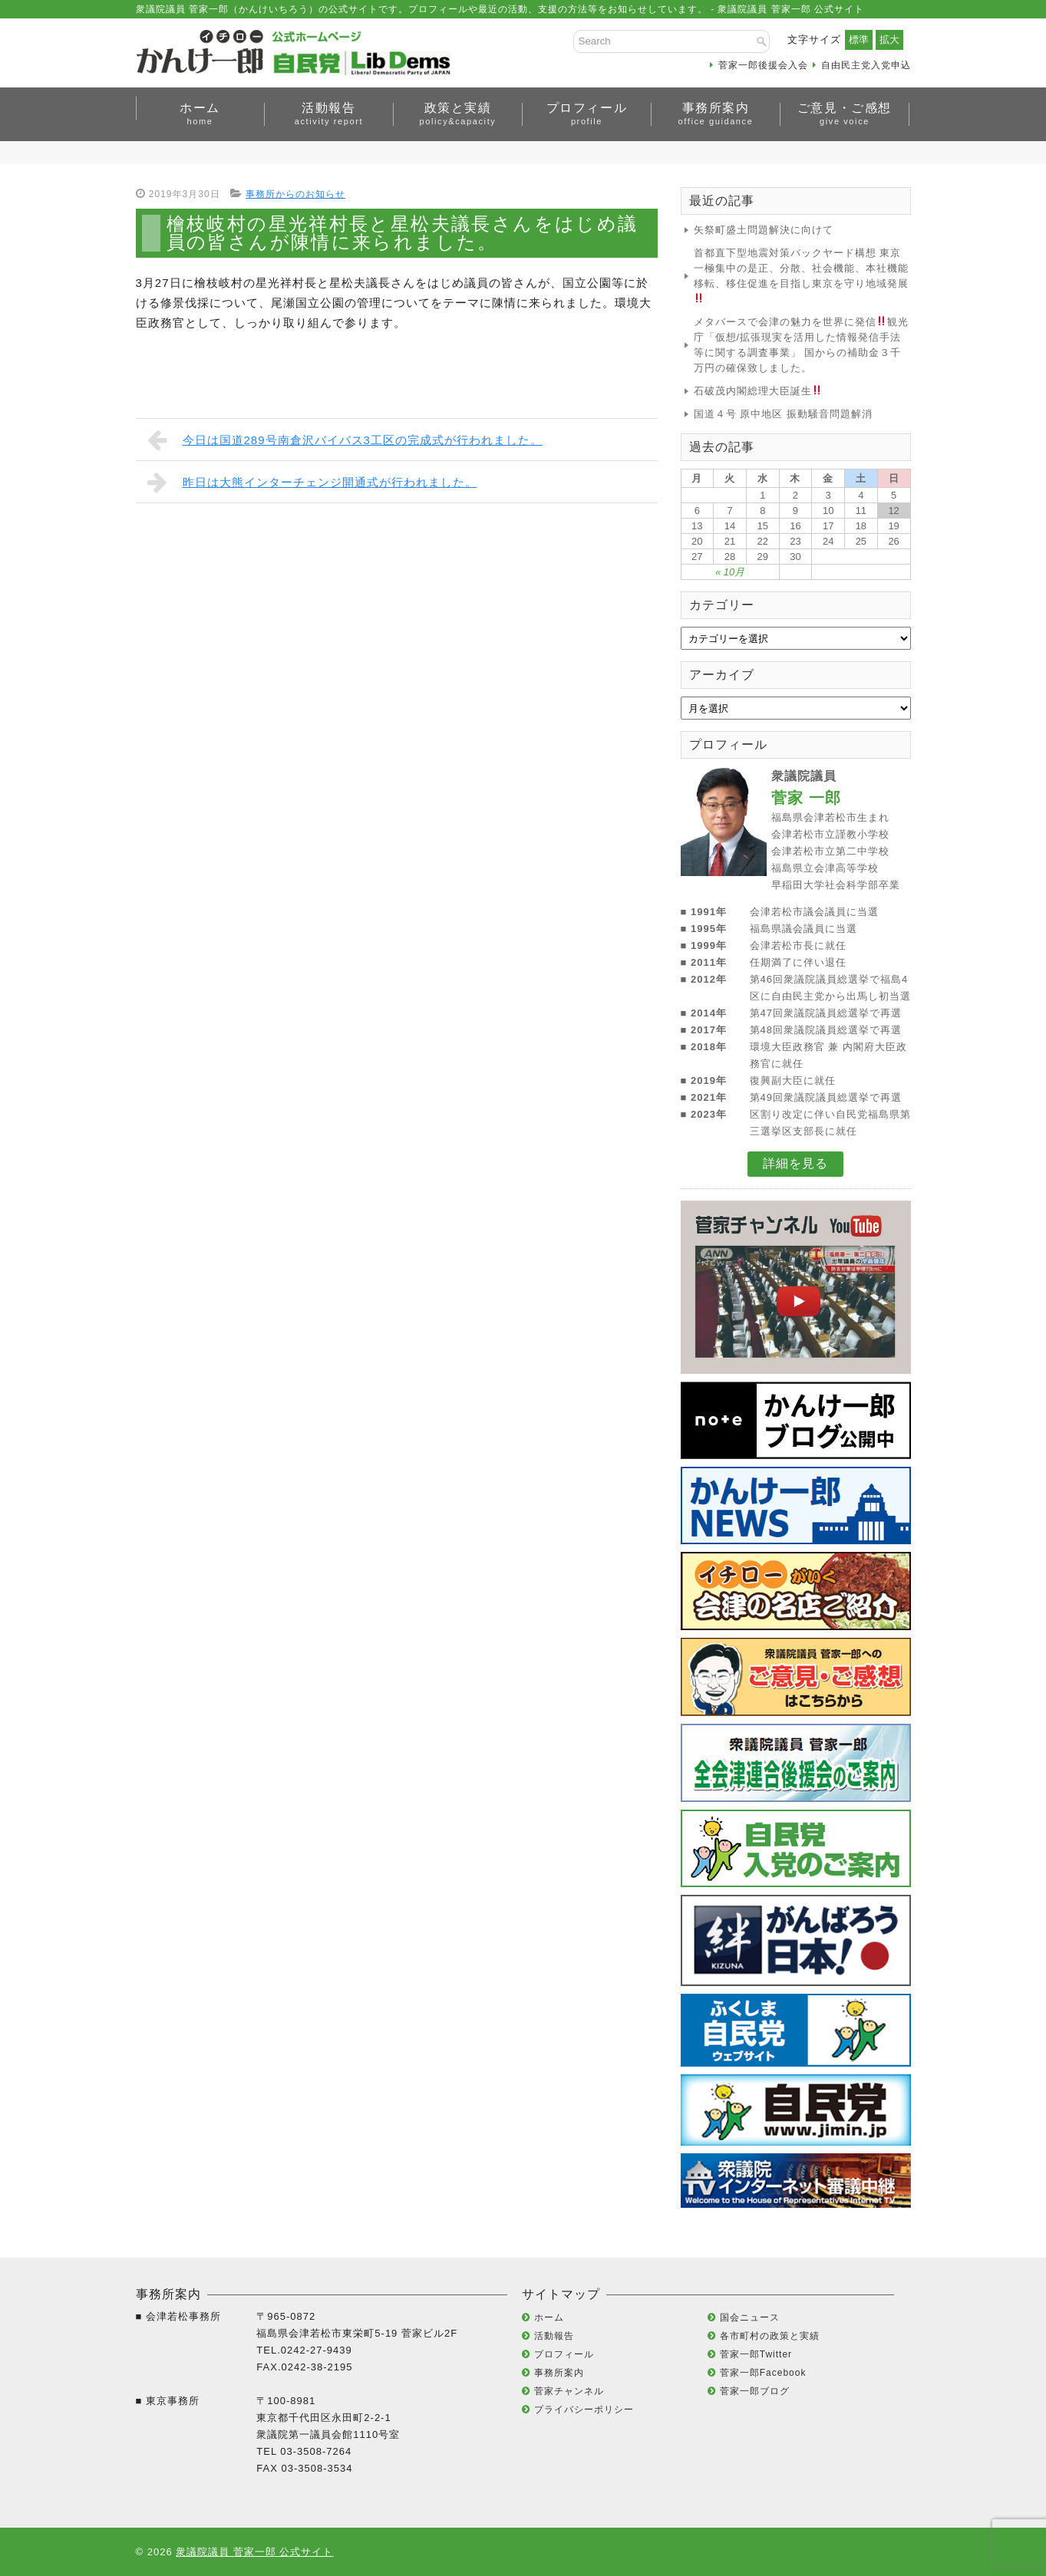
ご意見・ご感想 (844, 113)
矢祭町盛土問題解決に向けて (763, 230)
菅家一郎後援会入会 (763, 65)
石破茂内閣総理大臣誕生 (758, 391)
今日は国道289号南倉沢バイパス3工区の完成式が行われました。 (345, 439)
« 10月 (729, 572)
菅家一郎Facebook (763, 2372)
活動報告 (329, 113)
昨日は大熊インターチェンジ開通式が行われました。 (312, 481)
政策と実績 (458, 113)
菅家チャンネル (569, 2391)
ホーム (200, 113)
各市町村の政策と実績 (770, 2336)
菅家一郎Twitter (756, 2354)
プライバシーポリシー (584, 2409)
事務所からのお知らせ (295, 194)
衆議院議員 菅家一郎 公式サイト (254, 2552)
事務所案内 (716, 113)
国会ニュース (750, 2317)
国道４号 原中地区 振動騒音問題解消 (783, 414)
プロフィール (587, 113)
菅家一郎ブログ (755, 2391)
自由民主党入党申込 (866, 65)
